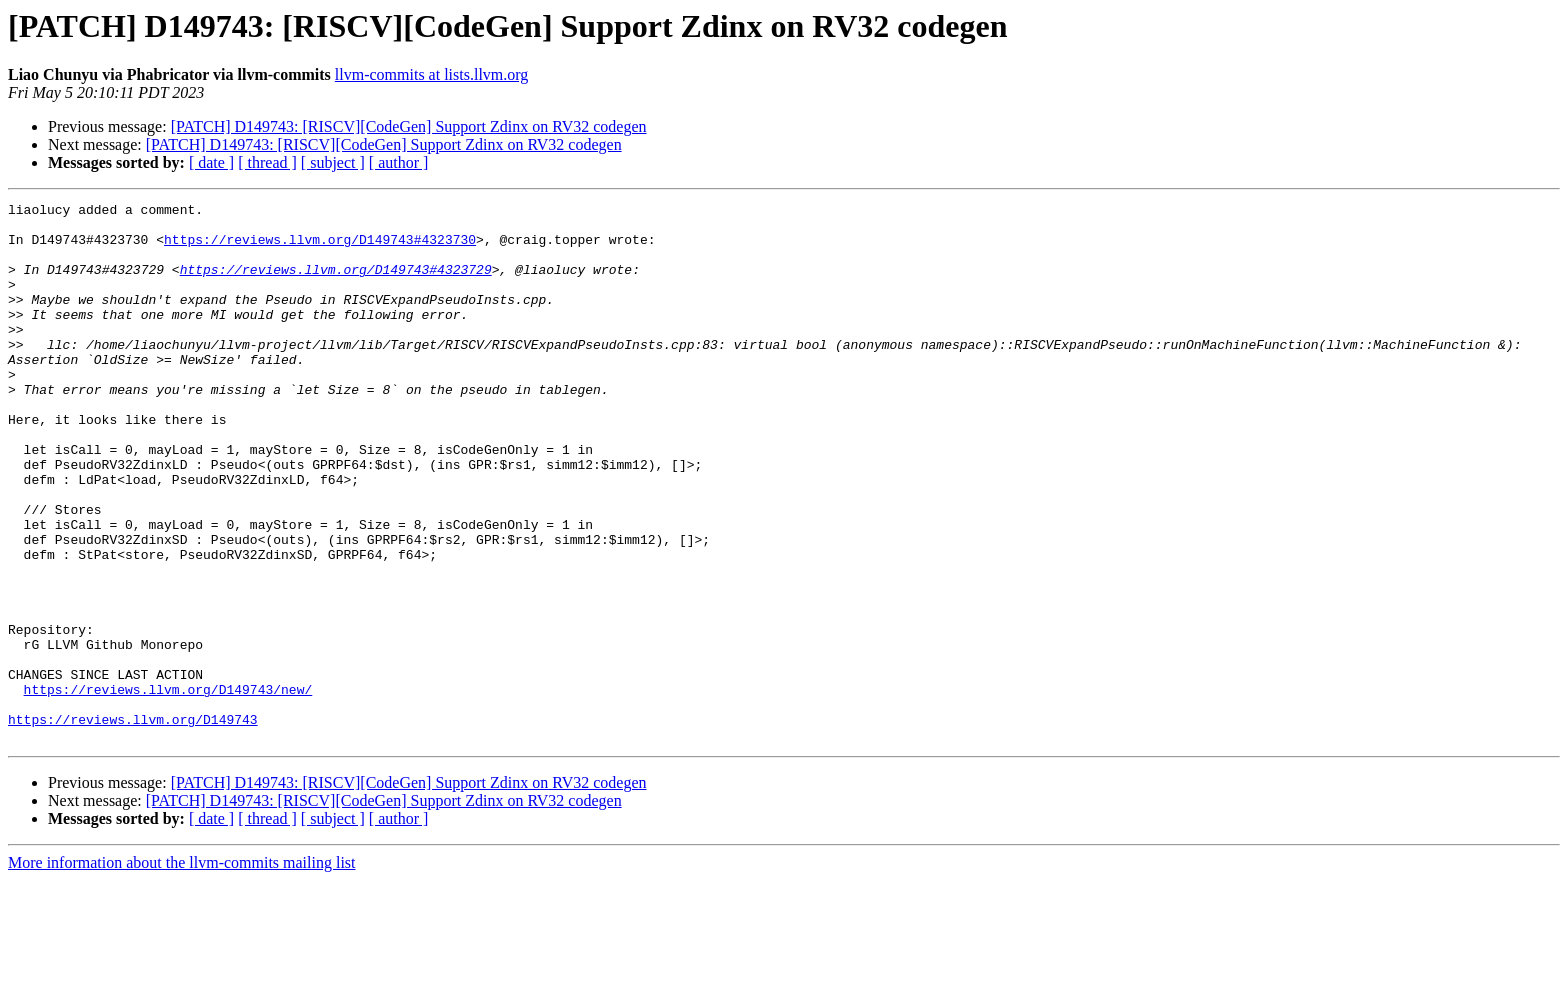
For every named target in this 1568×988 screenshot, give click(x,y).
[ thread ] (267, 162)
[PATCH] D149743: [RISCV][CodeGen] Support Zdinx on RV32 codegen (409, 126)
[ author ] (399, 162)
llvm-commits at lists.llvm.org (431, 74)
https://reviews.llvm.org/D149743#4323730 (320, 248)
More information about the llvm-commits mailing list (182, 970)
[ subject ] (333, 162)
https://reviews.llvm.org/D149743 (133, 824)
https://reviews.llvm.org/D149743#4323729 (336, 284)
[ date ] (211, 162)
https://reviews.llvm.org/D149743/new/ (168, 788)
